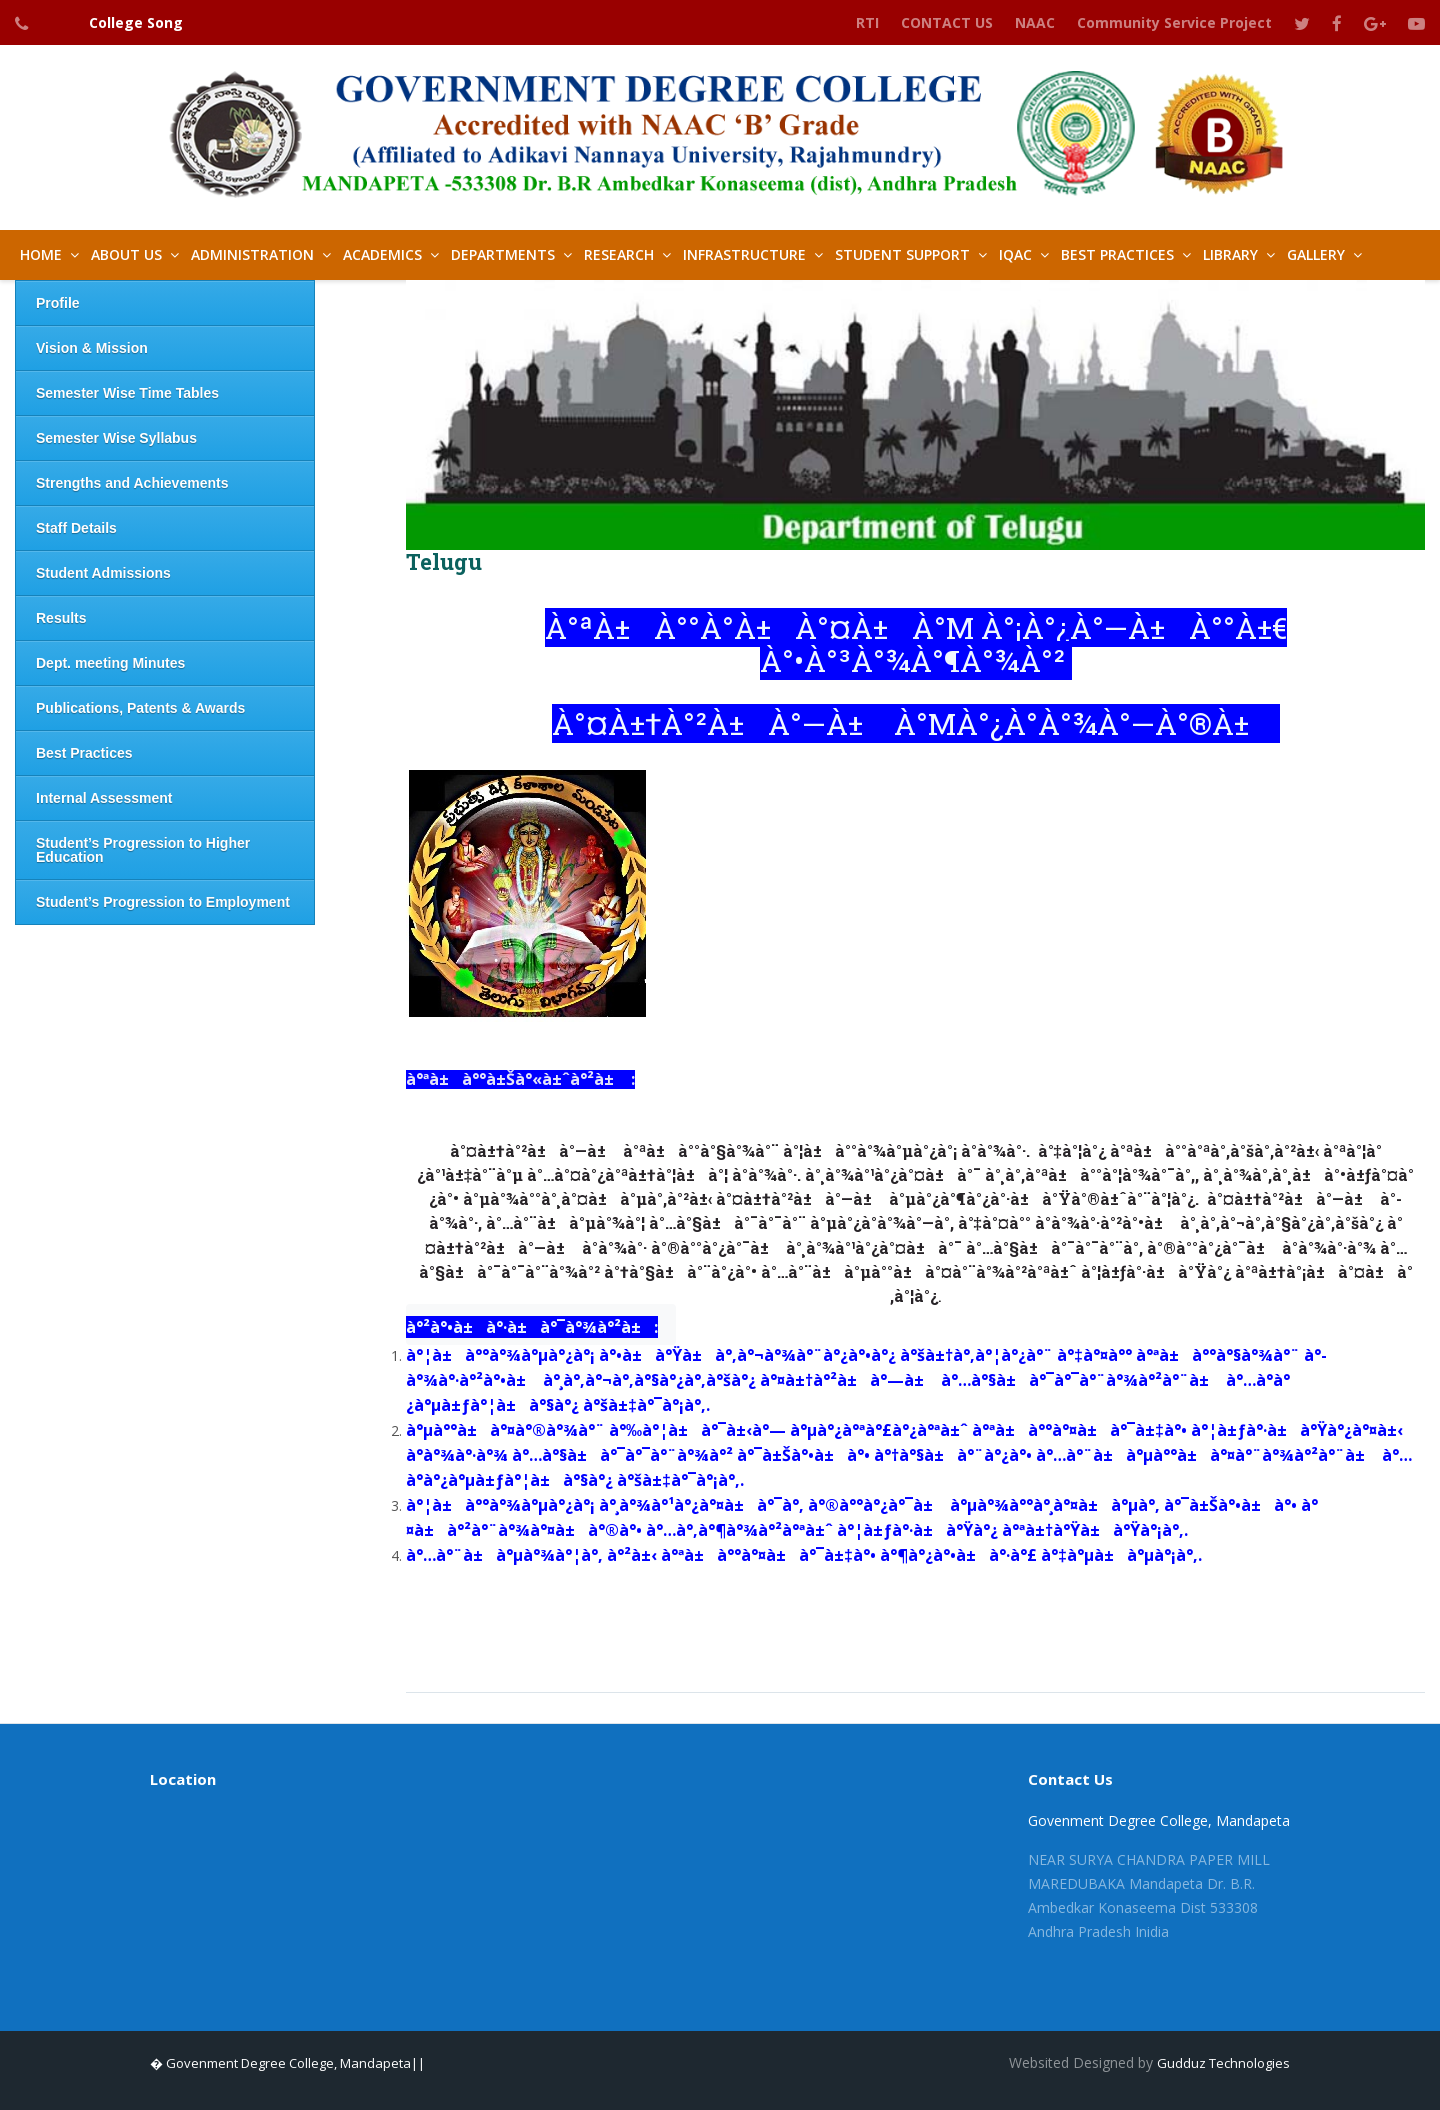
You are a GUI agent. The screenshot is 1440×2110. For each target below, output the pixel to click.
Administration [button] (252, 254)
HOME (41, 254)
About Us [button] (126, 254)
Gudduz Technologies (1223, 2063)
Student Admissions (103, 573)
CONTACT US (947, 22)
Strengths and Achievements (132, 483)
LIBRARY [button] (1230, 254)
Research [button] (619, 254)
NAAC (1035, 22)
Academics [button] (382, 254)
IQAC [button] (1015, 254)
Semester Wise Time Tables (127, 393)
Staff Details (76, 528)
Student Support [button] (902, 254)
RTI (867, 22)
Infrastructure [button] (744, 254)
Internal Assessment (104, 798)
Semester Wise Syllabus (116, 438)
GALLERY (1316, 254)
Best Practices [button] (1117, 254)
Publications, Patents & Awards (140, 708)
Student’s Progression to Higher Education (143, 850)
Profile (58, 303)
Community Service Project (1174, 22)
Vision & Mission (92, 348)
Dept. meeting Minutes (110, 663)
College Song (136, 22)
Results (61, 618)
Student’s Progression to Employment (163, 902)
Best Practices (84, 753)
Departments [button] (503, 254)
